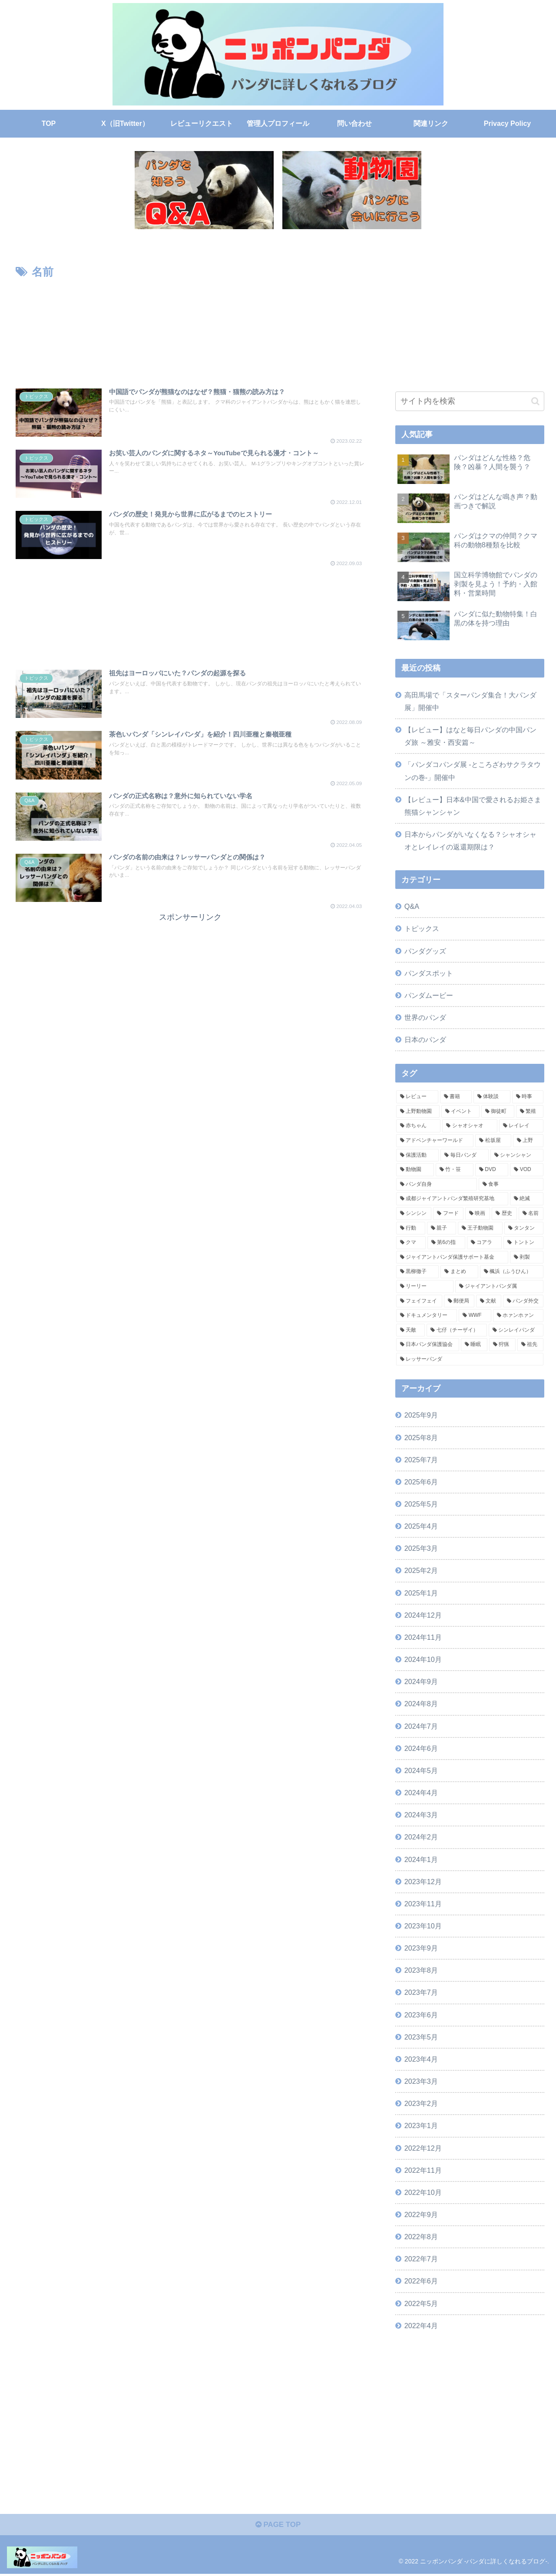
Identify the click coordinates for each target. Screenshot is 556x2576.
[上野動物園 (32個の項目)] (418, 1111)
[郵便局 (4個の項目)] (459, 1301)
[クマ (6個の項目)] (411, 1242)
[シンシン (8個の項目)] (414, 1213)
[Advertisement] (190, 327)
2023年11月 (423, 1904)
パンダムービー (428, 995)
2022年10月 (423, 2192)
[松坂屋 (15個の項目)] (493, 1140)
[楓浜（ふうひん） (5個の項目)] (512, 1271)
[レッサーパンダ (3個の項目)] (470, 1359)
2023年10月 (423, 1926)
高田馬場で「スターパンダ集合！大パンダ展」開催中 (470, 701)
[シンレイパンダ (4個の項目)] (516, 1330)
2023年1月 (421, 2125)
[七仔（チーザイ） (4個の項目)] (457, 1330)
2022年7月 (421, 2259)
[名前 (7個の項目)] (531, 1213)
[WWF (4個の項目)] (475, 1315)
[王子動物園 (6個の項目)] (480, 1228)
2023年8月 (421, 1970)
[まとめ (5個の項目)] (459, 1271)
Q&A (411, 906)
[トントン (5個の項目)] (523, 1242)
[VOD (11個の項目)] (526, 1169)
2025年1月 (421, 1593)
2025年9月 (421, 1415)
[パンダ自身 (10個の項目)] (436, 1184)
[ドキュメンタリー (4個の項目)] (426, 1315)
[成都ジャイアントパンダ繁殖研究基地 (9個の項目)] (452, 1198)
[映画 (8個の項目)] (477, 1213)
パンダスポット (428, 973)
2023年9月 (421, 1948)
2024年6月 (421, 1748)
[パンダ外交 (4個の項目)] (523, 1301)
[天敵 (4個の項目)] (410, 1330)
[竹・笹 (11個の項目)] (454, 1169)
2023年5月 (421, 2037)
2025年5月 (421, 1504)
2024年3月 (421, 1815)
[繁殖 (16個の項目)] (530, 1111)
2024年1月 (421, 1859)
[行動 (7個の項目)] (410, 1228)
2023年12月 (423, 1881)
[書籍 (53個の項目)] (456, 1096)
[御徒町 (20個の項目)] (497, 1111)
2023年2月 (421, 2103)
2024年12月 (423, 1615)
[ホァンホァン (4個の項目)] (518, 1315)
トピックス (421, 928)
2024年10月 (423, 1659)
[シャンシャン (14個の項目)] (517, 1155)
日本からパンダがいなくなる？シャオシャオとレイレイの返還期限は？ (470, 840)
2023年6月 (421, 2015)
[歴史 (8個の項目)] (504, 1213)
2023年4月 (421, 2059)
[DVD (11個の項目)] (491, 1169)
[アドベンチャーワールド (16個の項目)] (435, 1140)
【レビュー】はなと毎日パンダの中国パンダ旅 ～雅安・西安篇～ (470, 736)
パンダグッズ (425, 951)
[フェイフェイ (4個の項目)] (419, 1301)
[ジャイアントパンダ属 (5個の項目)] (499, 1286)
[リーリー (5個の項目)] (424, 1286)
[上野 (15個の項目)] (528, 1140)
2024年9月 (421, 1681)
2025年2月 (421, 1570)
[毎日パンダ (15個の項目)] (464, 1155)
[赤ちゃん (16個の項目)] (418, 1125)
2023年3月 (421, 2081)
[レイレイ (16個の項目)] (521, 1125)
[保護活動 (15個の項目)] (417, 1155)
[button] (535, 401)
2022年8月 (421, 2236)
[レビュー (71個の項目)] (417, 1096)
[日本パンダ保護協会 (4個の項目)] (427, 1344)
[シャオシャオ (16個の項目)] (469, 1125)
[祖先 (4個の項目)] (530, 1344)
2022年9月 (421, 2214)
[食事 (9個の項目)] (511, 1184)
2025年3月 (421, 1548)
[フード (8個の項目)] (448, 1213)
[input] (470, 401)
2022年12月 (423, 2148)
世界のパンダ (425, 1017)
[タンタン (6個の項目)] (524, 1228)
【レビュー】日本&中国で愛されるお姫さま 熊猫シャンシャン (472, 806)
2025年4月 (421, 1526)
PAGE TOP (278, 2526)
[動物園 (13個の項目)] (415, 1169)
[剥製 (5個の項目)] (527, 1257)
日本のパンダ (425, 1039)
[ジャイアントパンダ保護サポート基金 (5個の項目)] (452, 1257)
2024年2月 (421, 1837)
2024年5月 (421, 1770)
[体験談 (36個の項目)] (491, 1096)
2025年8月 (421, 1437)
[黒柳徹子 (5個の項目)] (417, 1271)
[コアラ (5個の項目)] (484, 1242)
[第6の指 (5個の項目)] (446, 1242)
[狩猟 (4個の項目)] (502, 1344)
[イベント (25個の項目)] (460, 1111)
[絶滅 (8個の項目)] (527, 1198)
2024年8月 (421, 1703)
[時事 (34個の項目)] (528, 1096)
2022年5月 (421, 2303)
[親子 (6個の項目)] (441, 1228)
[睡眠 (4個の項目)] (474, 1344)
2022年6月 (421, 2281)
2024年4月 (421, 1792)
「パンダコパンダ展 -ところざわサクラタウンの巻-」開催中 (472, 770)
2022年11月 (423, 2170)
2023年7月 (421, 1992)
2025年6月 (421, 1482)
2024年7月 (421, 1726)
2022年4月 (421, 2325)
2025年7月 (421, 1460)
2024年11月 (423, 1637)
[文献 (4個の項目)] (488, 1301)
